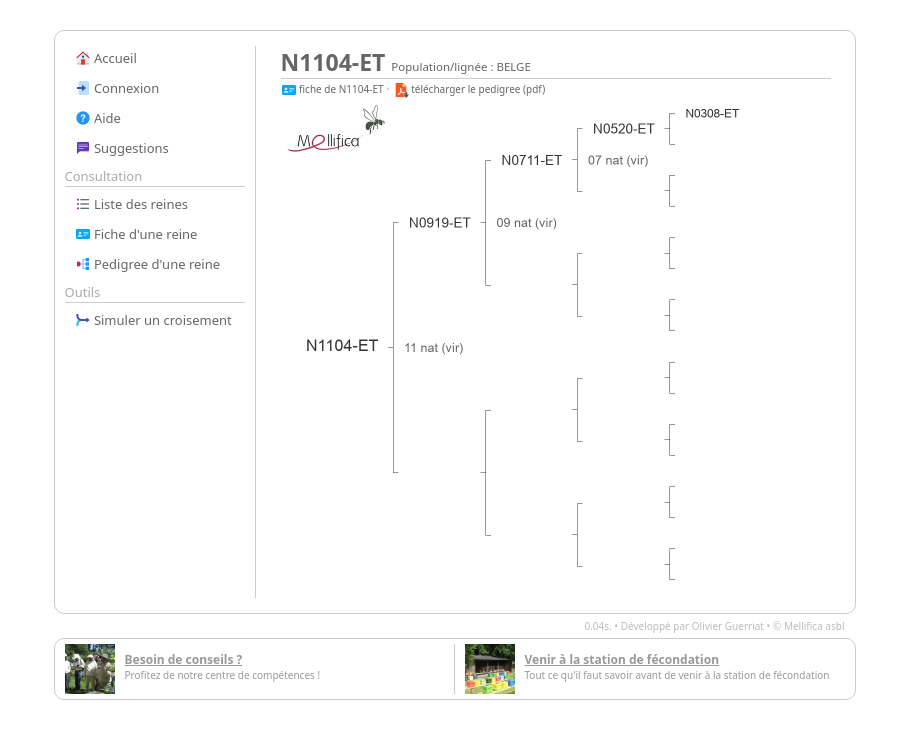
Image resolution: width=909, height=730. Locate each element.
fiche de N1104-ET (332, 89)
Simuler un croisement (153, 320)
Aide (98, 118)
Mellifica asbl (814, 626)
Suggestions (122, 148)
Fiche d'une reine (136, 234)
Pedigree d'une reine (148, 264)
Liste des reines (132, 204)
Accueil (106, 58)
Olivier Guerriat (728, 626)
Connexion (117, 88)
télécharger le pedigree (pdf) (469, 89)
